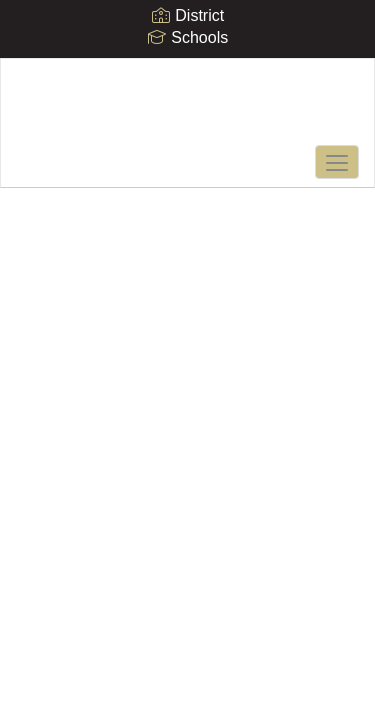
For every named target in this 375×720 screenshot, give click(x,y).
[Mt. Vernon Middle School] (187, 108)
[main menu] (337, 162)
